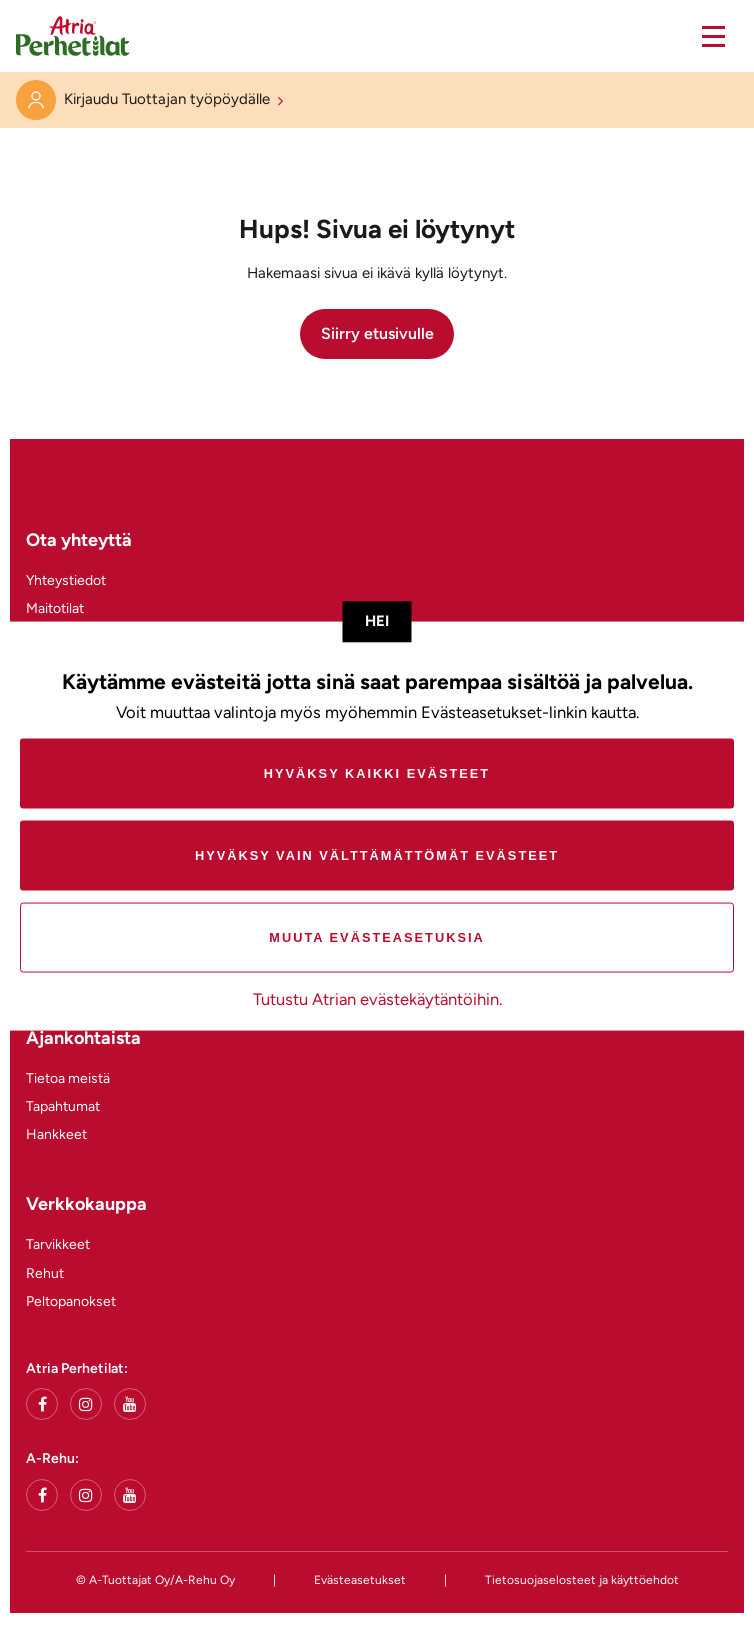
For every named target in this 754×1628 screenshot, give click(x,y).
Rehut (45, 1273)
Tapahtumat (63, 1106)
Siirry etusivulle (377, 333)
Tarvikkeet (58, 1244)
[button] (724, 36)
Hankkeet (56, 1134)
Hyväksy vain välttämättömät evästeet (377, 855)
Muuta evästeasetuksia (376, 937)
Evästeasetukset (360, 1580)
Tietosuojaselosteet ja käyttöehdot (582, 1580)
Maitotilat (55, 608)
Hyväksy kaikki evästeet (377, 773)
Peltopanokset (71, 1301)
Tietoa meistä (68, 1078)
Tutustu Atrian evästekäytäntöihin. (377, 999)
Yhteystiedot (66, 580)
